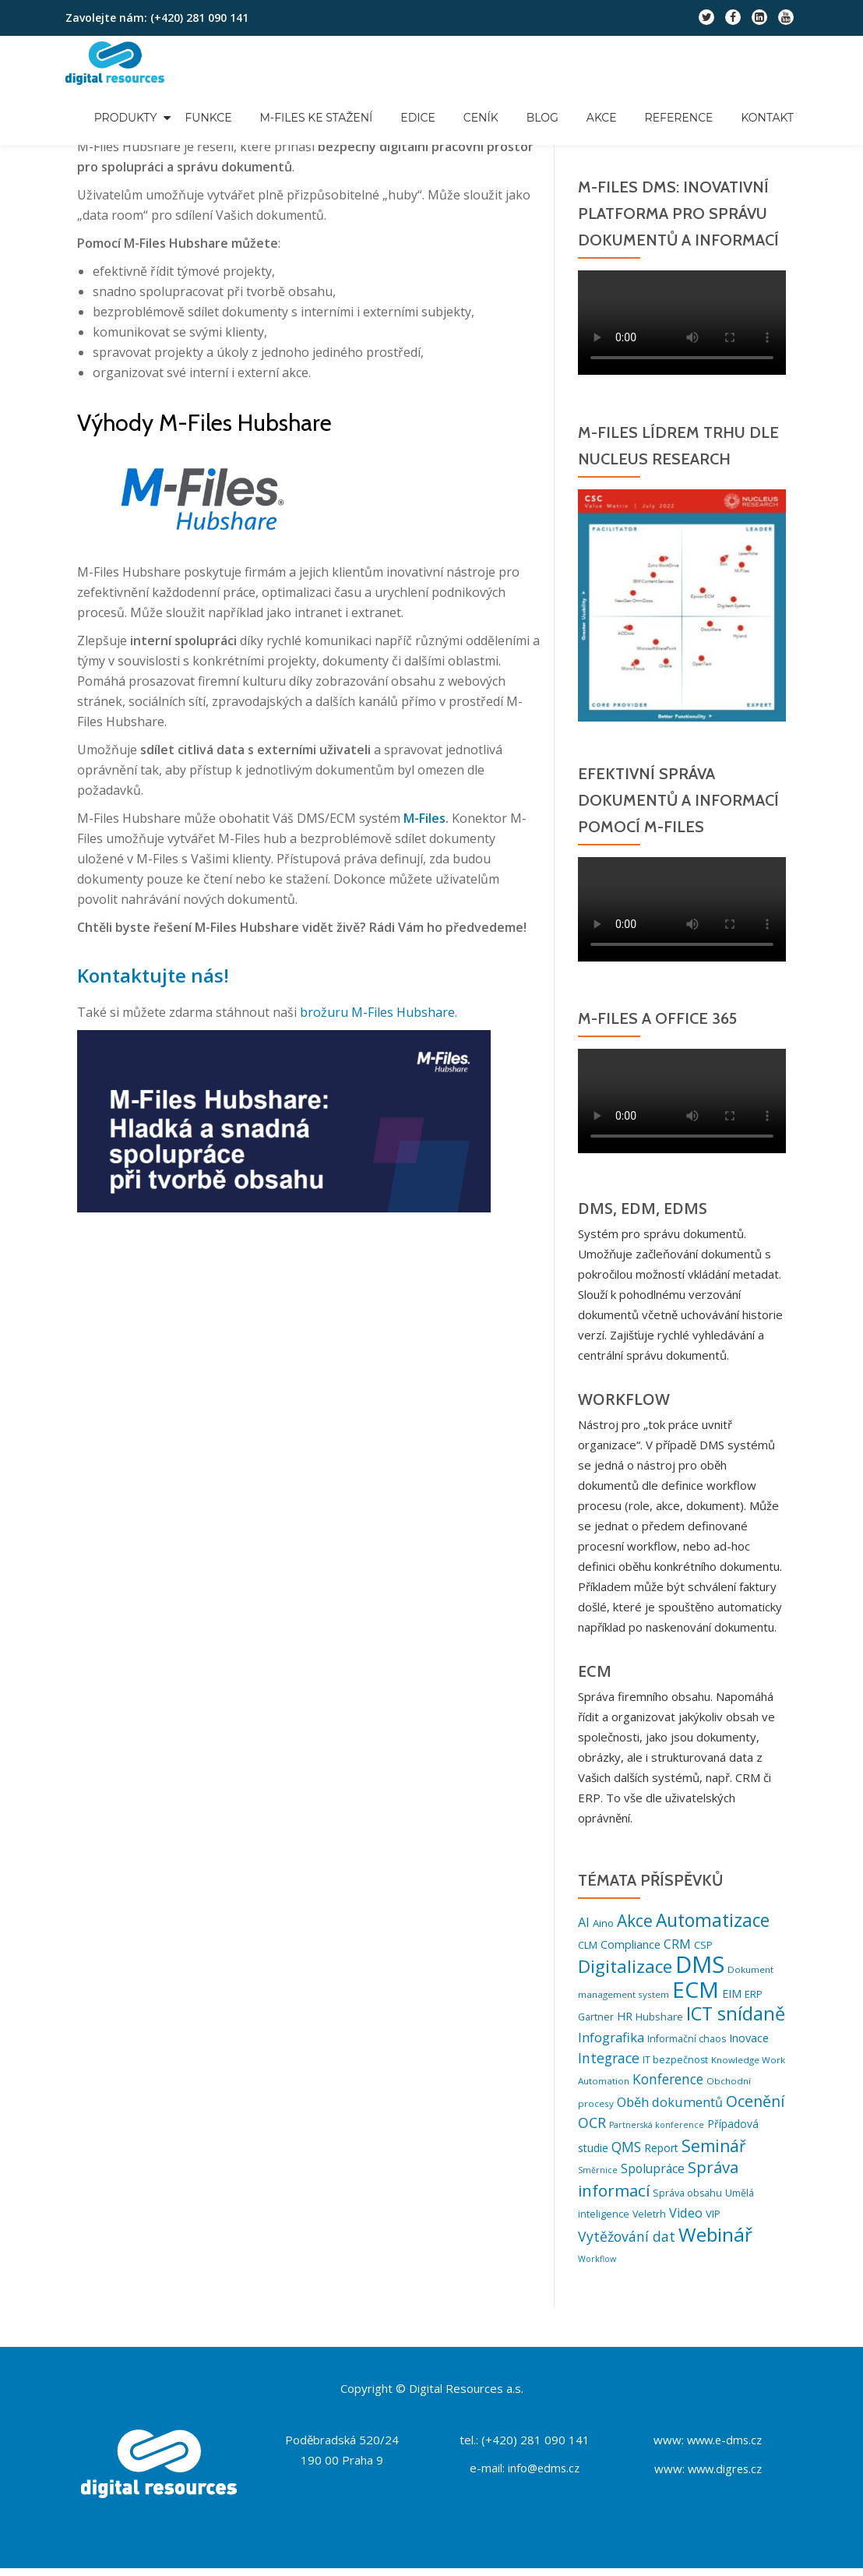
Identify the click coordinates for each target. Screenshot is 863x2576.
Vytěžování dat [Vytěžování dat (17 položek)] (626, 2244)
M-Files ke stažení (316, 118)
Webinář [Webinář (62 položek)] (715, 2242)
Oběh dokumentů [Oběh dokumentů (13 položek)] (670, 2106)
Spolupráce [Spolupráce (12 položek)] (653, 2175)
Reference (679, 118)
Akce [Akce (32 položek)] (635, 1921)
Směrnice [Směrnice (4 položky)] (598, 2177)
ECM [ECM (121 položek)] (695, 1990)
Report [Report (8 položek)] (661, 2153)
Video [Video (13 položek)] (686, 2220)
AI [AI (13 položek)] (584, 1922)
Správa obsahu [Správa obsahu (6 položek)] (687, 2200)
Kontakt (767, 118)
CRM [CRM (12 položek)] (677, 1943)
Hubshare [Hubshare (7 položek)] (659, 2019)
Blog (542, 118)
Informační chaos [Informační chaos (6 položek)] (686, 2041)
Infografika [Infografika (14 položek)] (611, 2039)
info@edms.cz (543, 2475)
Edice (417, 118)
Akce (601, 118)
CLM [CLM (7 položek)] (587, 1944)
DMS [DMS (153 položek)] (699, 1964)
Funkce (208, 118)
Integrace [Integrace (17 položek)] (608, 2061)
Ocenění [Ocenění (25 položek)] (755, 2105)
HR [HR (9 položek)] (624, 2018)
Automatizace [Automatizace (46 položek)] (713, 1920)
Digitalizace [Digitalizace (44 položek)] (625, 1966)
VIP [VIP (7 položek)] (713, 2221)
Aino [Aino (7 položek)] (603, 1923)
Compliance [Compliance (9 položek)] (630, 1943)
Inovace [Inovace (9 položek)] (749, 2040)
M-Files (424, 818)
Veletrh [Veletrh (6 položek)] (649, 2221)
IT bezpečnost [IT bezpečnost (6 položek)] (675, 2063)
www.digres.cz (724, 2475)
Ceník (480, 118)
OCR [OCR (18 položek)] (592, 2128)
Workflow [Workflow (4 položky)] (597, 2266)
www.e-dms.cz (724, 2447)
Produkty (125, 118)
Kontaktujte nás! (149, 975)
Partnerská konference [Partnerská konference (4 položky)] (656, 2131)
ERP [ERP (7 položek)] (754, 1995)
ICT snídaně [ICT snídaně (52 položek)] (735, 2015)
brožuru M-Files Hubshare (377, 1012)
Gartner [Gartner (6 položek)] (596, 2019)
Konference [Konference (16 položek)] (667, 2084)
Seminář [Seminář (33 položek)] (714, 2151)
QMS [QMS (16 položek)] (626, 2152)
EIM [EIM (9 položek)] (731, 1994)
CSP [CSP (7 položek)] (703, 1944)
